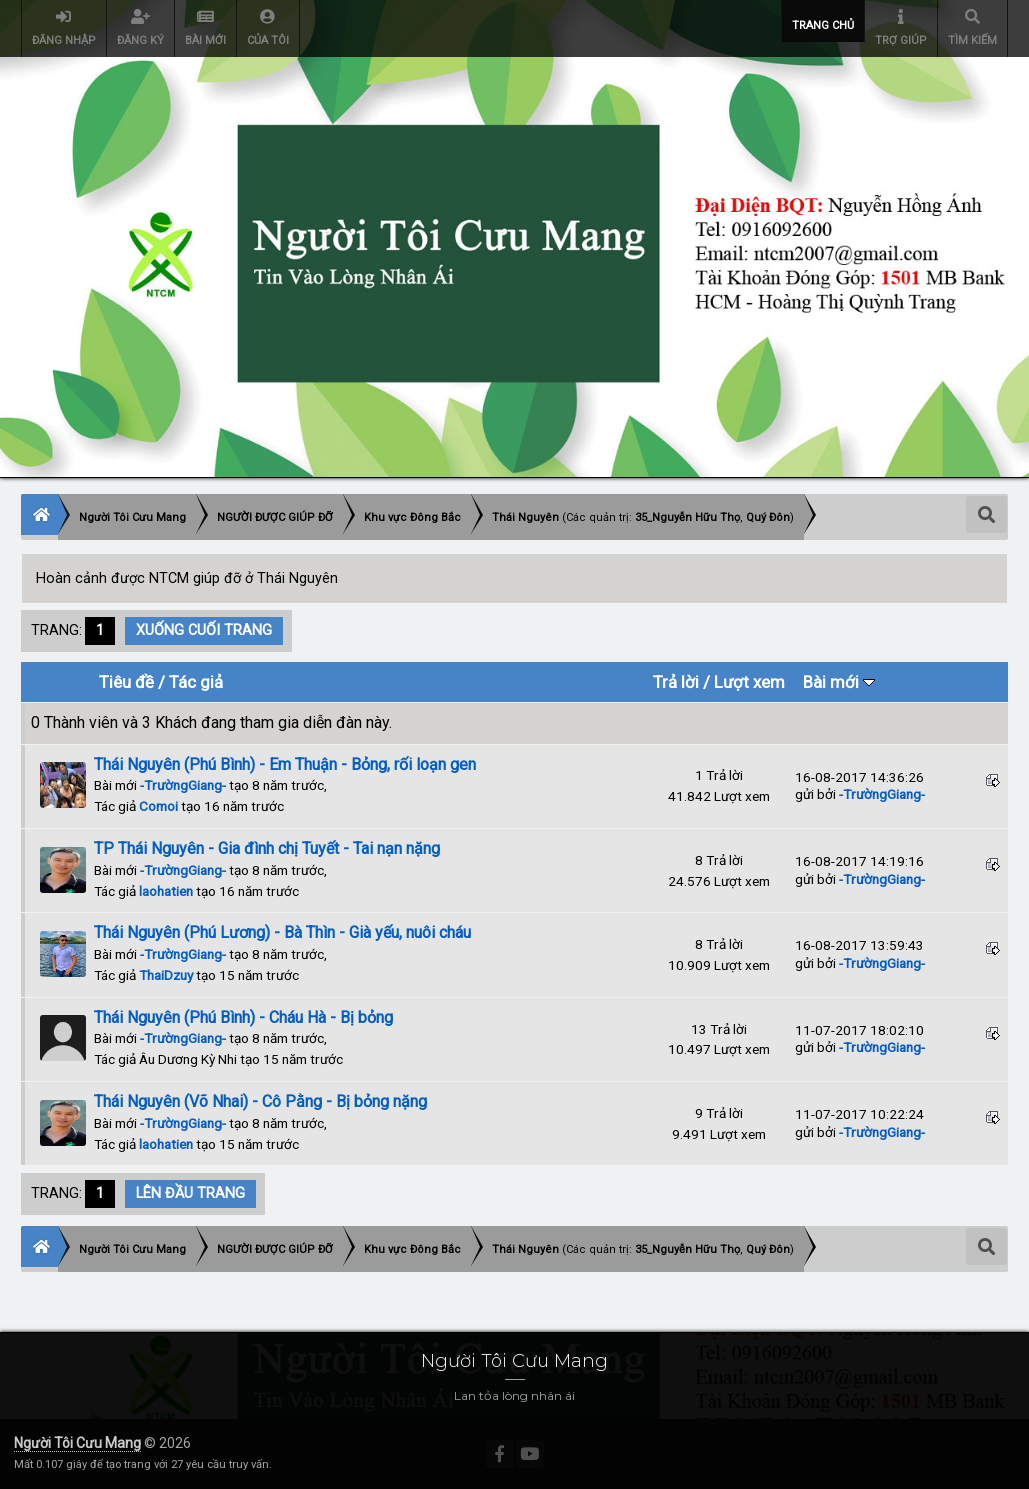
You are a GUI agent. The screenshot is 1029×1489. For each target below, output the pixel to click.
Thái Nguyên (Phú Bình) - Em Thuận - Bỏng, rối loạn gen (285, 764)
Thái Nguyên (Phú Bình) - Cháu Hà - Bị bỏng (243, 1017)
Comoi (158, 806)
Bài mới (839, 682)
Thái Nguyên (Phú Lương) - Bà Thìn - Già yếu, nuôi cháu (282, 932)
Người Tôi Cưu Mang (77, 1443)
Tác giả (196, 682)
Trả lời (676, 682)
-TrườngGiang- (183, 785)
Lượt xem (749, 682)
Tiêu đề (126, 682)
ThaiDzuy (166, 975)
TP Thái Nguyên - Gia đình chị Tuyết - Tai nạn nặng (267, 848)
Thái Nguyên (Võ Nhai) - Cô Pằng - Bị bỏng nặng (260, 1101)
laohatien (166, 891)
